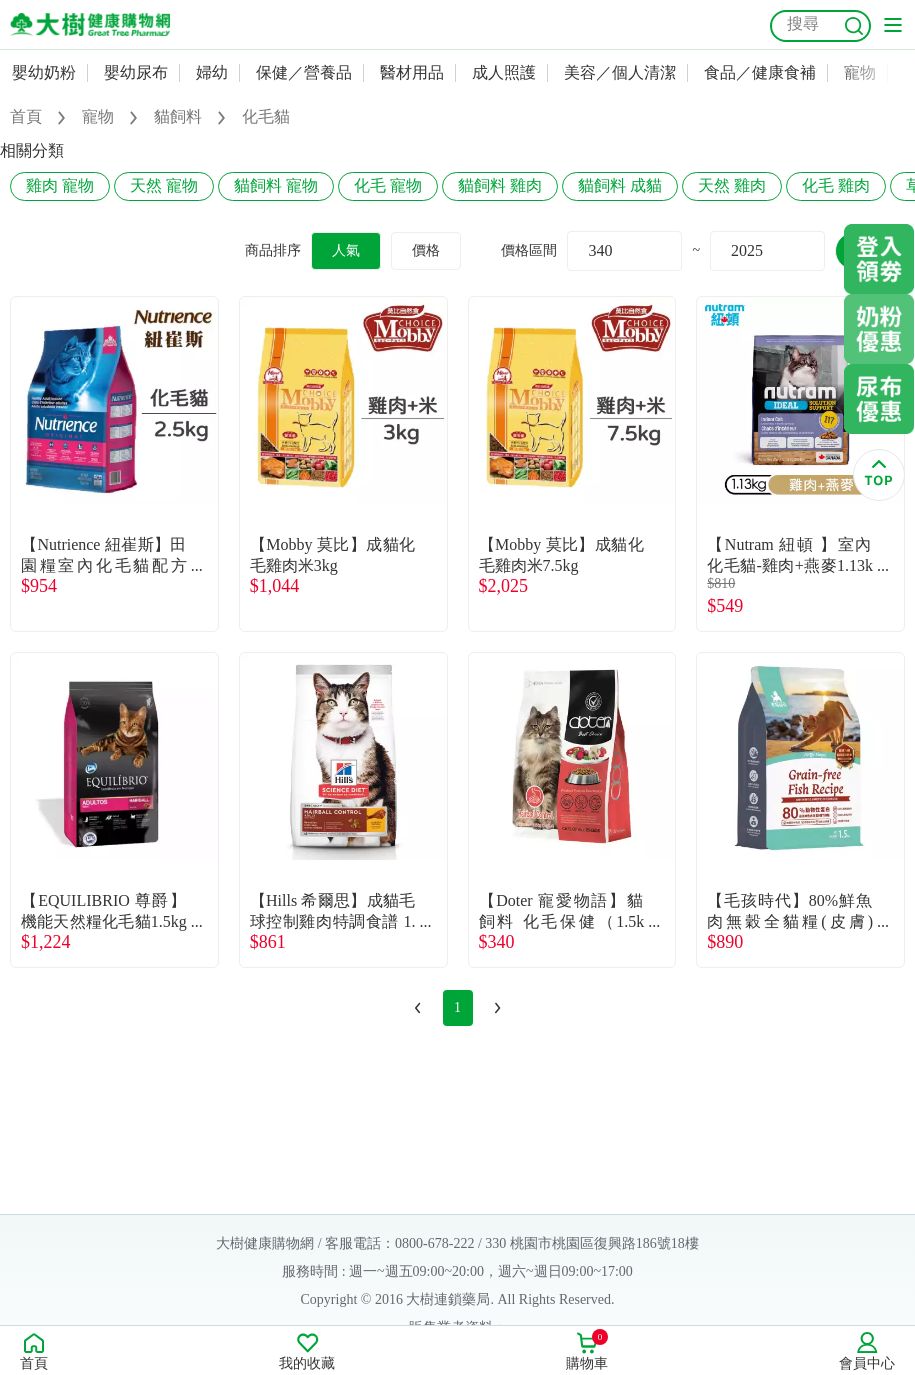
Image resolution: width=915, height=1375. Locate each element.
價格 (426, 250)
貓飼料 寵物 (276, 185)
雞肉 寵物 (60, 185)
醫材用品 (412, 72)
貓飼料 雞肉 (500, 185)
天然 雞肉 (732, 185)
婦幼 (212, 72)
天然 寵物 (164, 185)
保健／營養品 (304, 72)
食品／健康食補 (760, 72)
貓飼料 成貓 (620, 185)
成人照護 (504, 72)
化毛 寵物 (388, 185)
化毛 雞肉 (836, 185)
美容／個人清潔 (620, 72)
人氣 (346, 250)
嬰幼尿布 (136, 72)
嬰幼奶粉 (44, 72)
